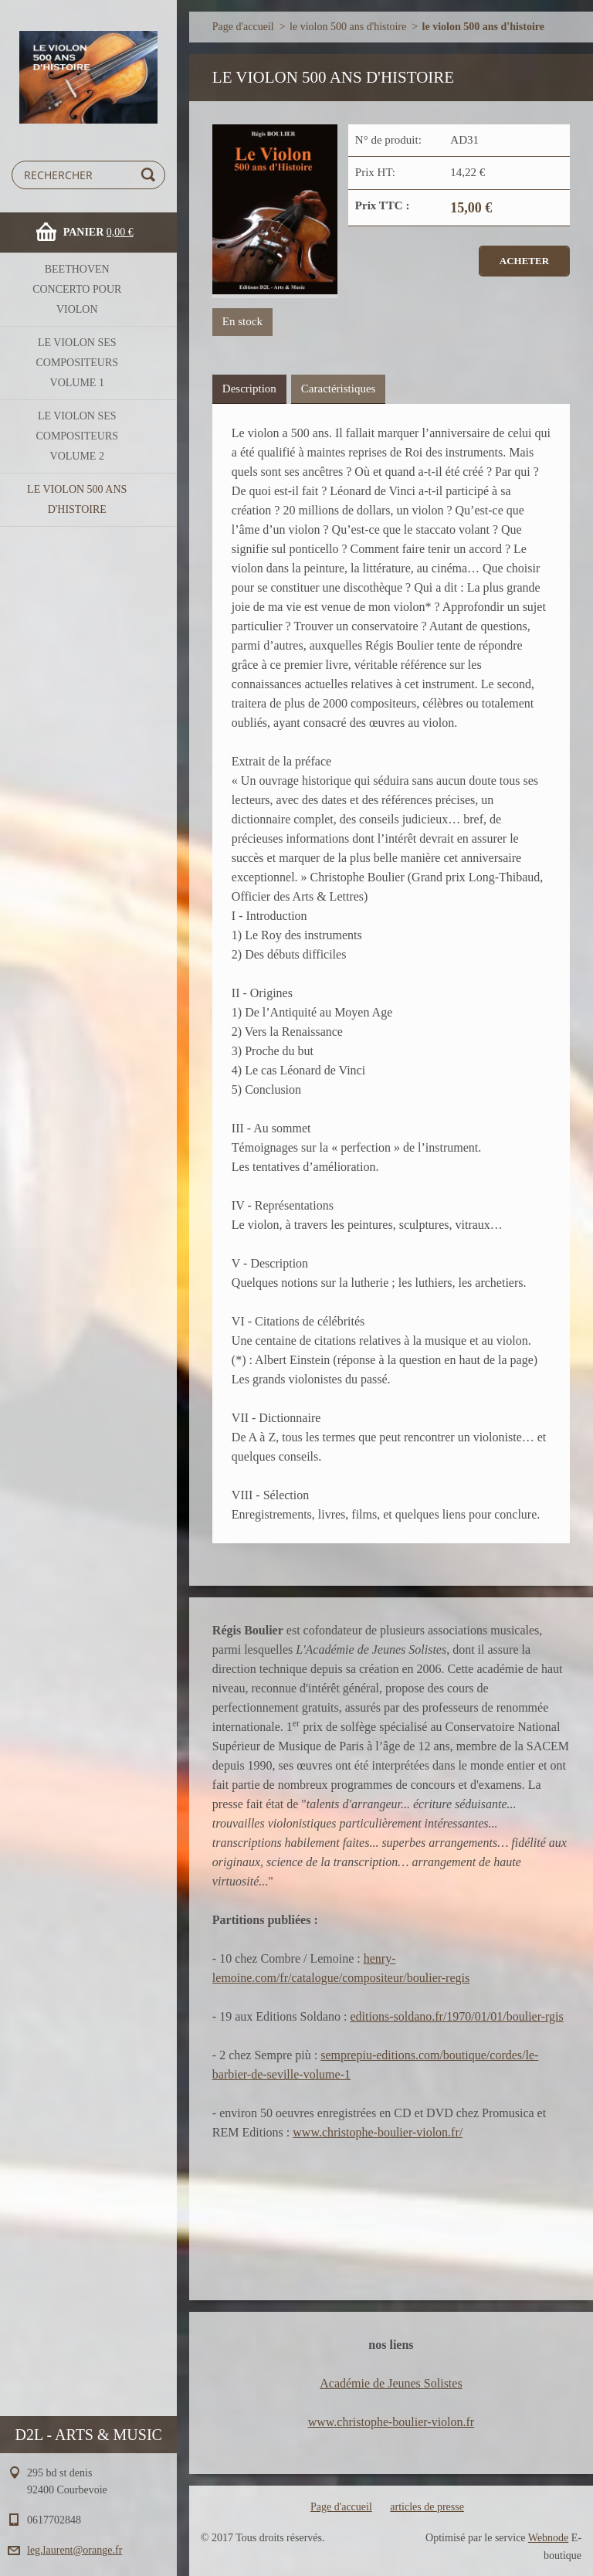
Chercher (151, 175)
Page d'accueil (243, 26)
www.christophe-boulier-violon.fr (391, 2421)
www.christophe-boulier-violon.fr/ (378, 2132)
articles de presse (427, 2507)
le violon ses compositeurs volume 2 (77, 436)
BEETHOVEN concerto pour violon (76, 289)
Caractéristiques (338, 388)
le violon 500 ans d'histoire (77, 499)
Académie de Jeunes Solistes (391, 2383)
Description (249, 388)
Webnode (548, 2538)
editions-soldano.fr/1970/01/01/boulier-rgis (456, 2016)
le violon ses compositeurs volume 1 (77, 363)
